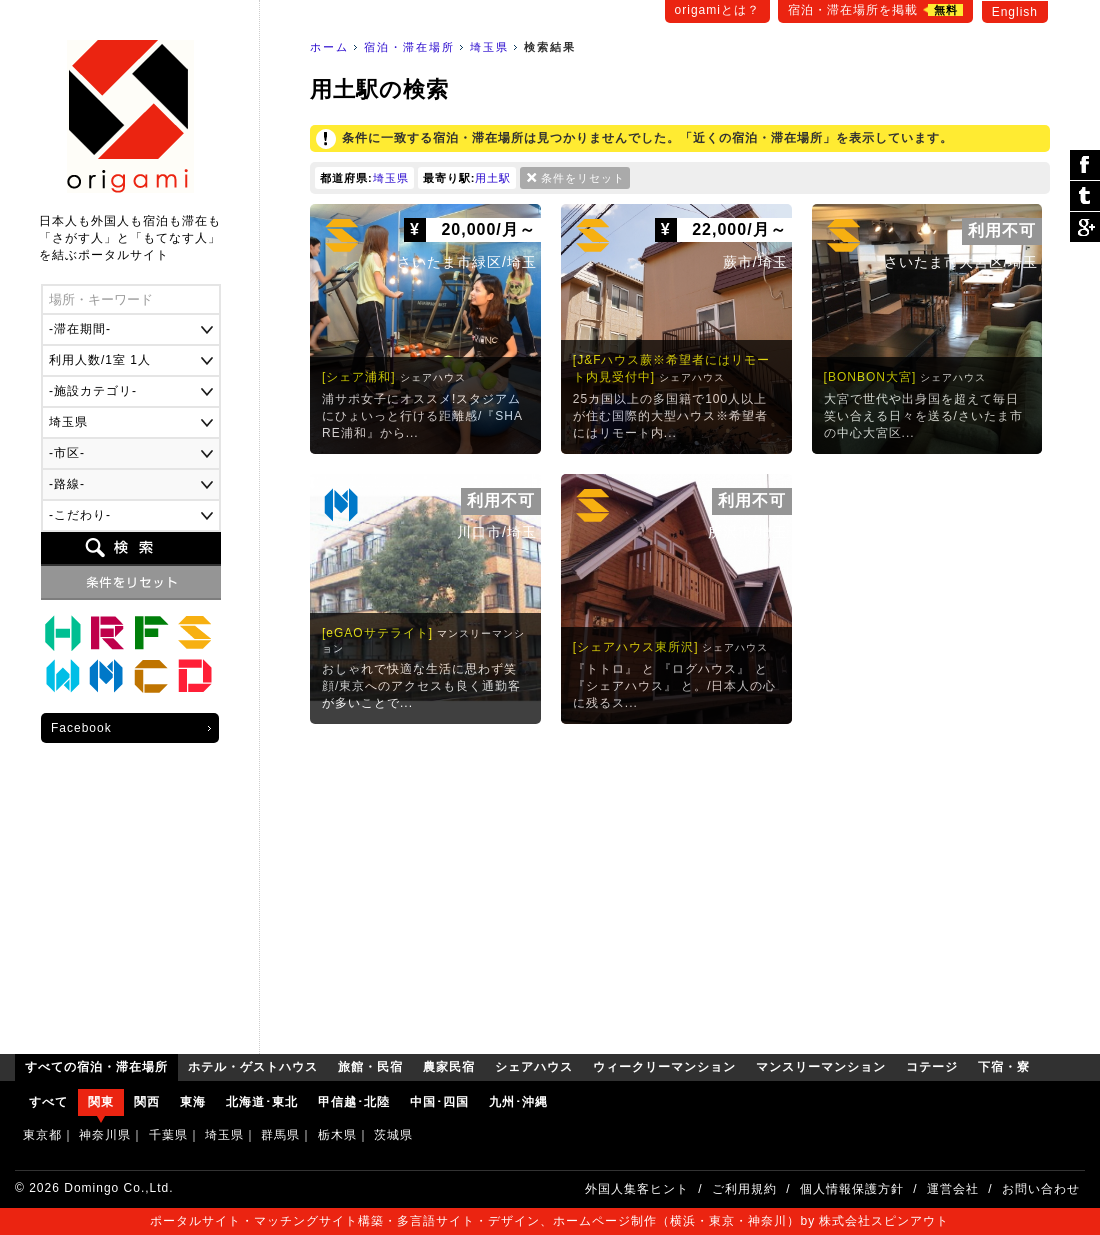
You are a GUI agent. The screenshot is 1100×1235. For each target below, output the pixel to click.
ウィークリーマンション (63, 677)
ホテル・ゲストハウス (63, 633)
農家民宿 (151, 633)
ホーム (329, 47)
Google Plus (1085, 227)
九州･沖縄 (518, 1102)
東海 (193, 1102)
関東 (101, 1102)
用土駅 (493, 178)
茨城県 (393, 1135)
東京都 (42, 1135)
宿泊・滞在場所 (409, 47)
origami (130, 116)
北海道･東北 (262, 1102)
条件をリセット (583, 178)
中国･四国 (439, 1102)
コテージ (151, 677)
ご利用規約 (744, 1189)
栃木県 (337, 1135)
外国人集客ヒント (637, 1189)
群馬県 (280, 1135)
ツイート (1085, 196)
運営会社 (953, 1189)
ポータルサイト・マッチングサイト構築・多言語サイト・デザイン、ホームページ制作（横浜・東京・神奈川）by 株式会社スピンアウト (549, 1221)
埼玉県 (489, 47)
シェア (1085, 165)
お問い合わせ (1041, 1189)
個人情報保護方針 (852, 1189)
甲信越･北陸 (354, 1102)
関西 (147, 1102)
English (1015, 12)
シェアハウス (195, 633)
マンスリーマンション (107, 677)
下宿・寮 (195, 677)
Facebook (81, 728)
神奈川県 (105, 1135)
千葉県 (168, 1135)
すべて (48, 1102)
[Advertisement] (680, 884)
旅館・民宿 (107, 633)
